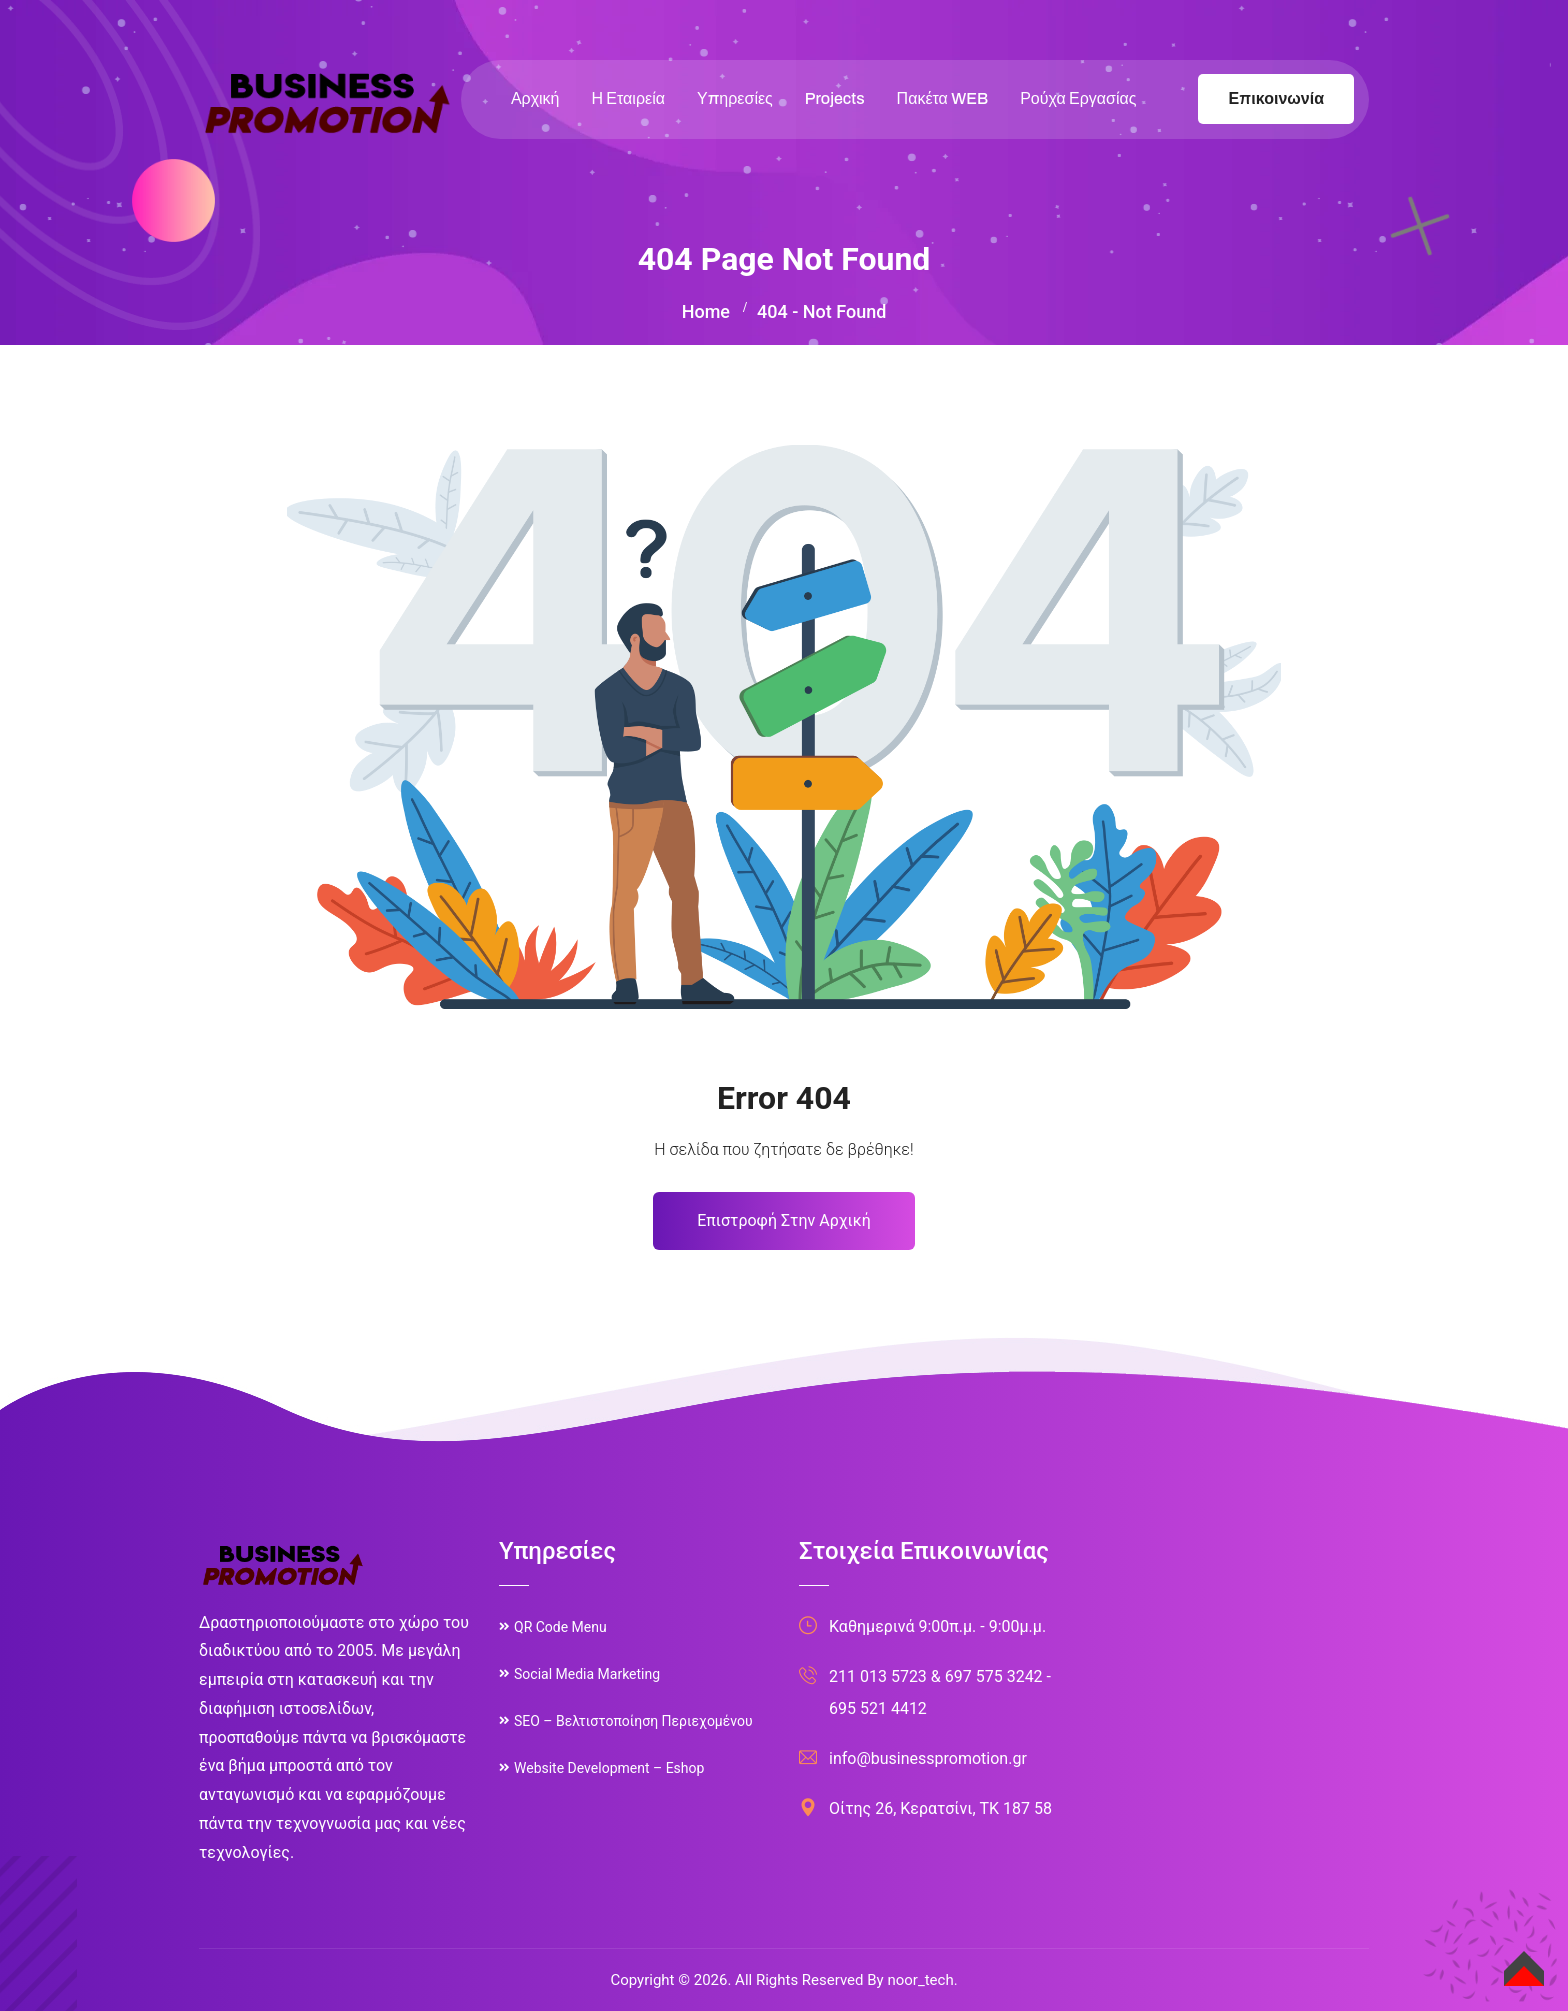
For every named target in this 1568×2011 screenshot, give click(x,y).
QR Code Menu (560, 1627)
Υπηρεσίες (735, 98)
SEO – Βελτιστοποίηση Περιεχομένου (633, 1721)
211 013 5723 (878, 1676)
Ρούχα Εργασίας (1078, 98)
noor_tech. (922, 1980)
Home (706, 311)
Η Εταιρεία (628, 98)
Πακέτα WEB (943, 98)
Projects (835, 98)
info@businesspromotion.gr (928, 1758)
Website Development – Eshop (609, 1768)
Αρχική (535, 98)
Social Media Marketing (587, 1674)
